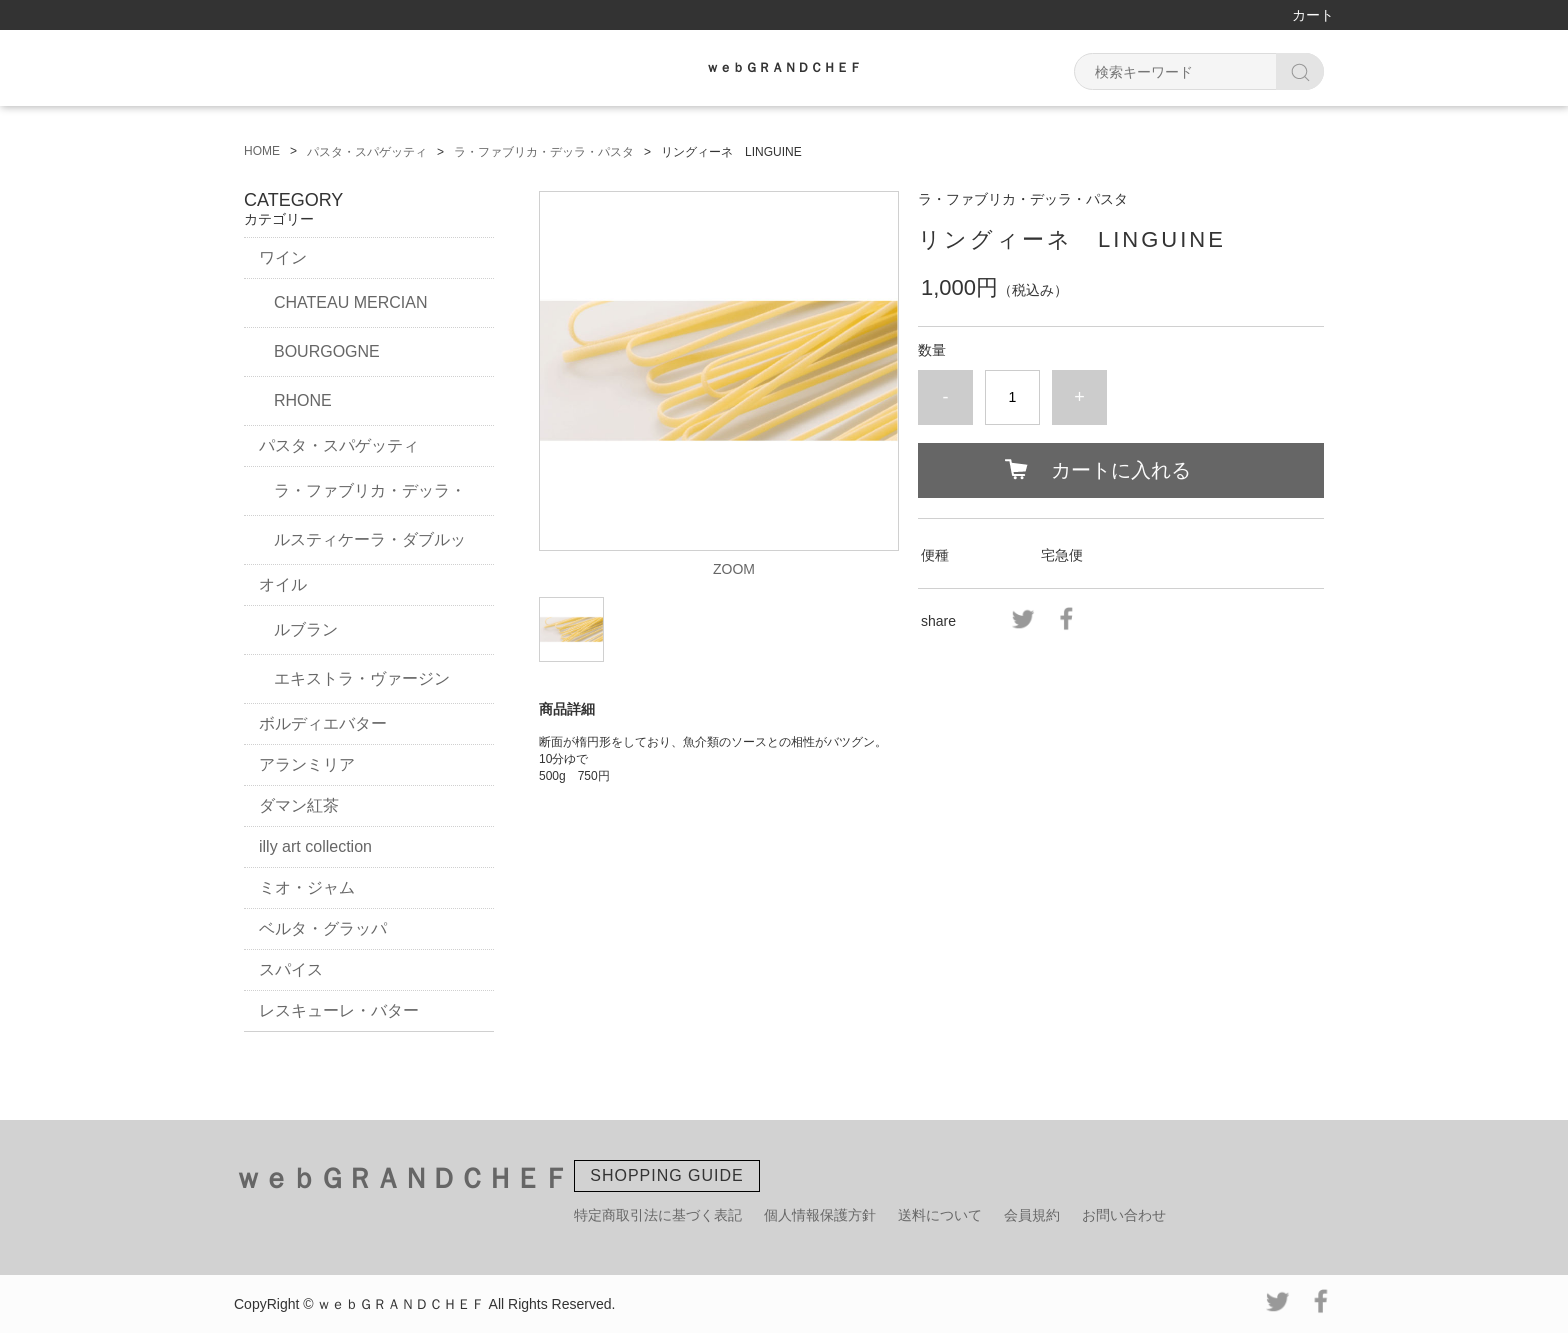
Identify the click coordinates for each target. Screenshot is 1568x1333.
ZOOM (734, 569)
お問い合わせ (1124, 1215)
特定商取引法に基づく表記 (658, 1215)
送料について (940, 1215)
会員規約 (1032, 1215)
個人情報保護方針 (820, 1215)
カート (1313, 15)
